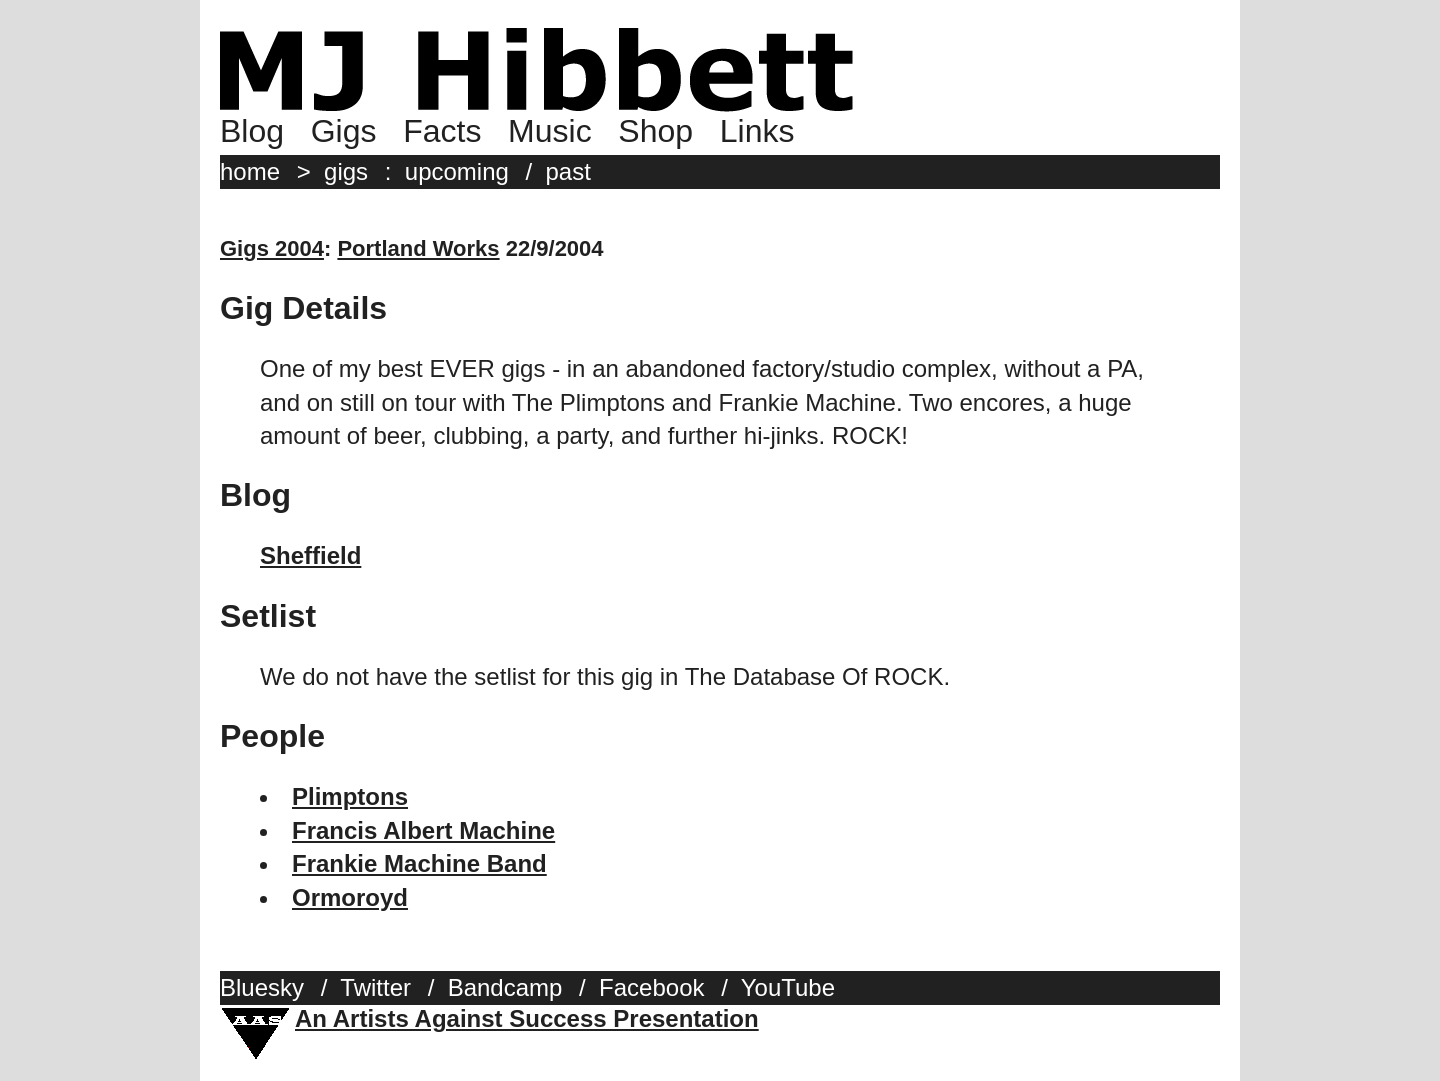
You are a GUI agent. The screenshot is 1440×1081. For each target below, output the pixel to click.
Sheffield (310, 555)
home (250, 171)
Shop (655, 131)
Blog (252, 131)
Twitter (375, 987)
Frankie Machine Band (419, 863)
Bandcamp (505, 987)
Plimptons (350, 796)
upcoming (457, 171)
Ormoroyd (350, 897)
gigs (346, 171)
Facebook (651, 987)
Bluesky (262, 987)
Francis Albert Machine (423, 830)
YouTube (788, 987)
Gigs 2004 (272, 248)
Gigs (344, 131)
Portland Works (418, 248)
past (568, 171)
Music (550, 131)
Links (757, 131)
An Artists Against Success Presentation (527, 1018)
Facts (442, 131)
